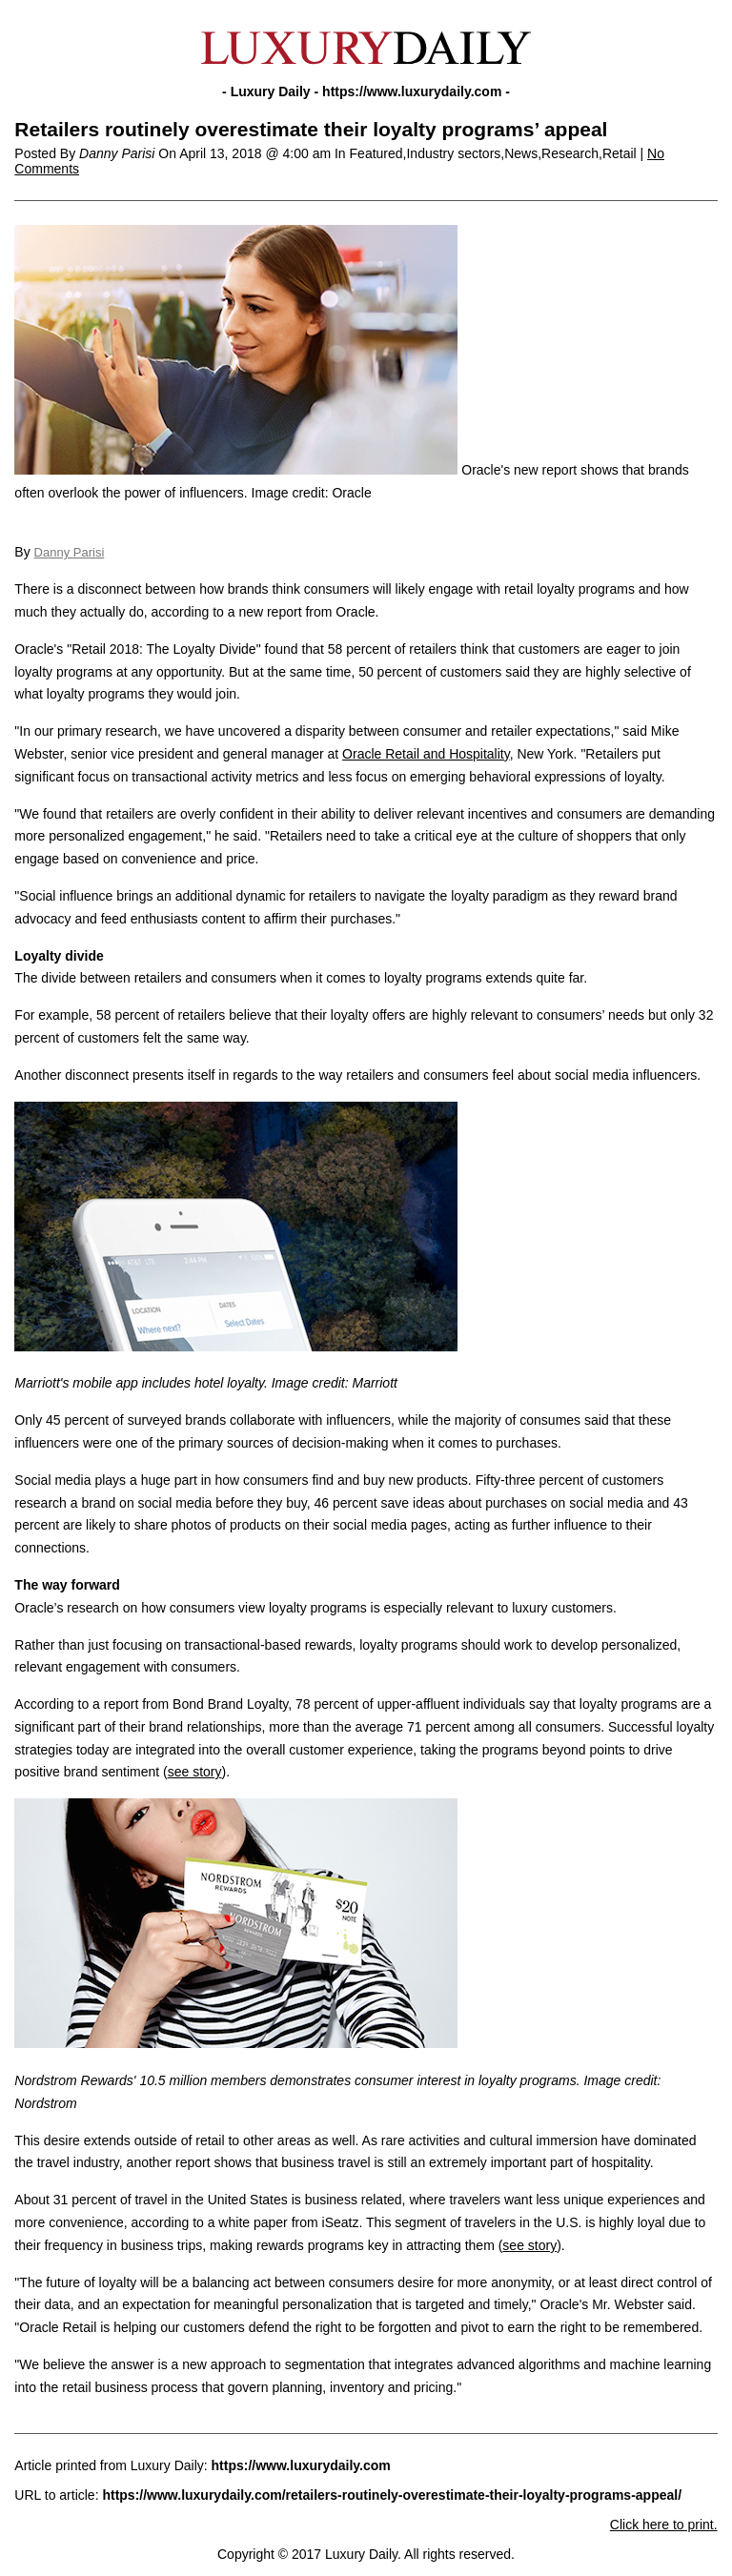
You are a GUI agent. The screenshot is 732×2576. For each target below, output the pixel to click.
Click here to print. (664, 2524)
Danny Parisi (69, 552)
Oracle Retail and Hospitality (426, 753)
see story (195, 1771)
